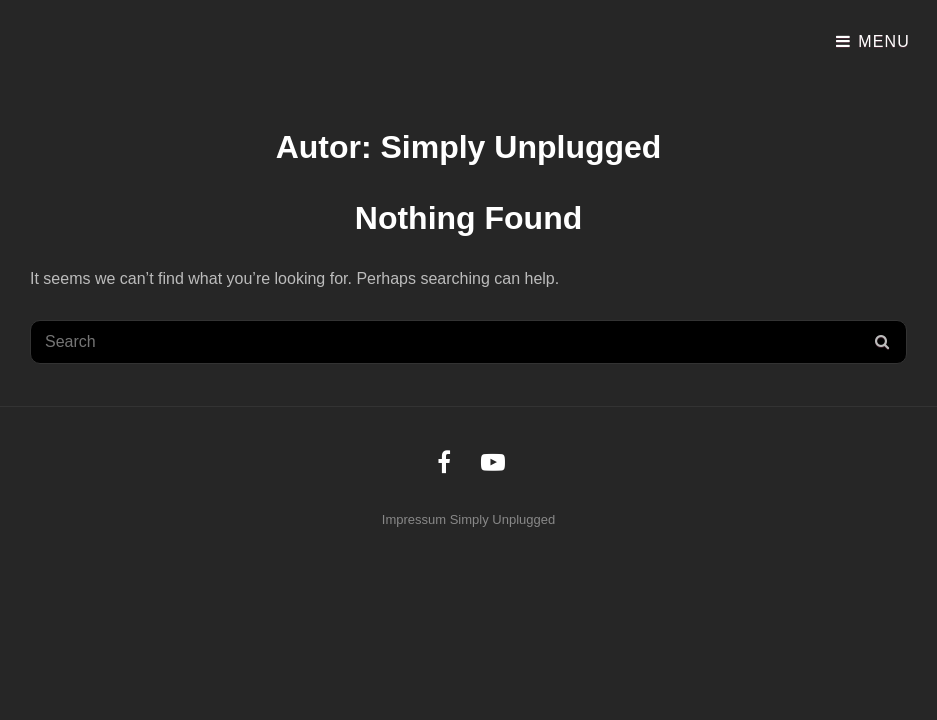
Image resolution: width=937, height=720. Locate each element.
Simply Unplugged (503, 519)
